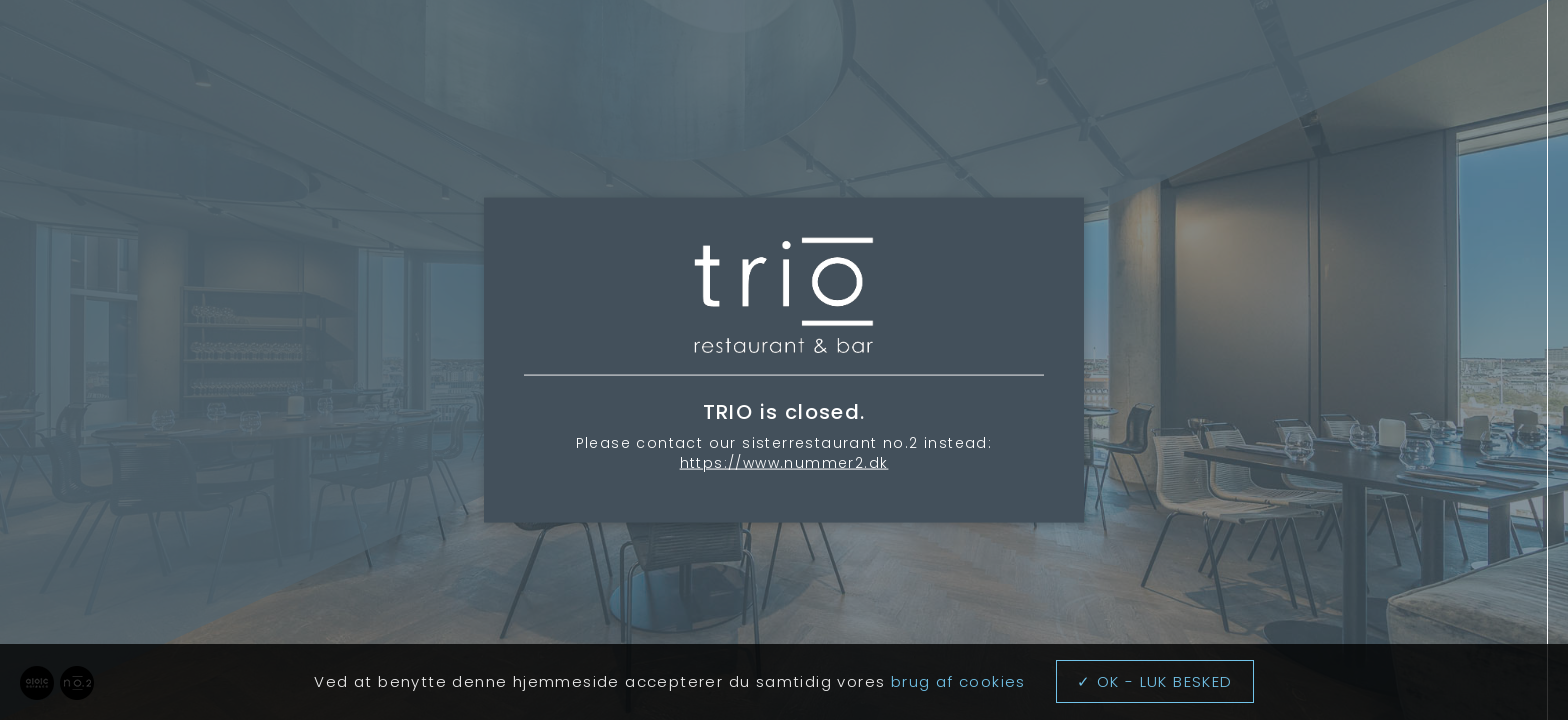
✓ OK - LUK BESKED (1155, 681)
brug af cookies (958, 681)
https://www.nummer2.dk (784, 462)
